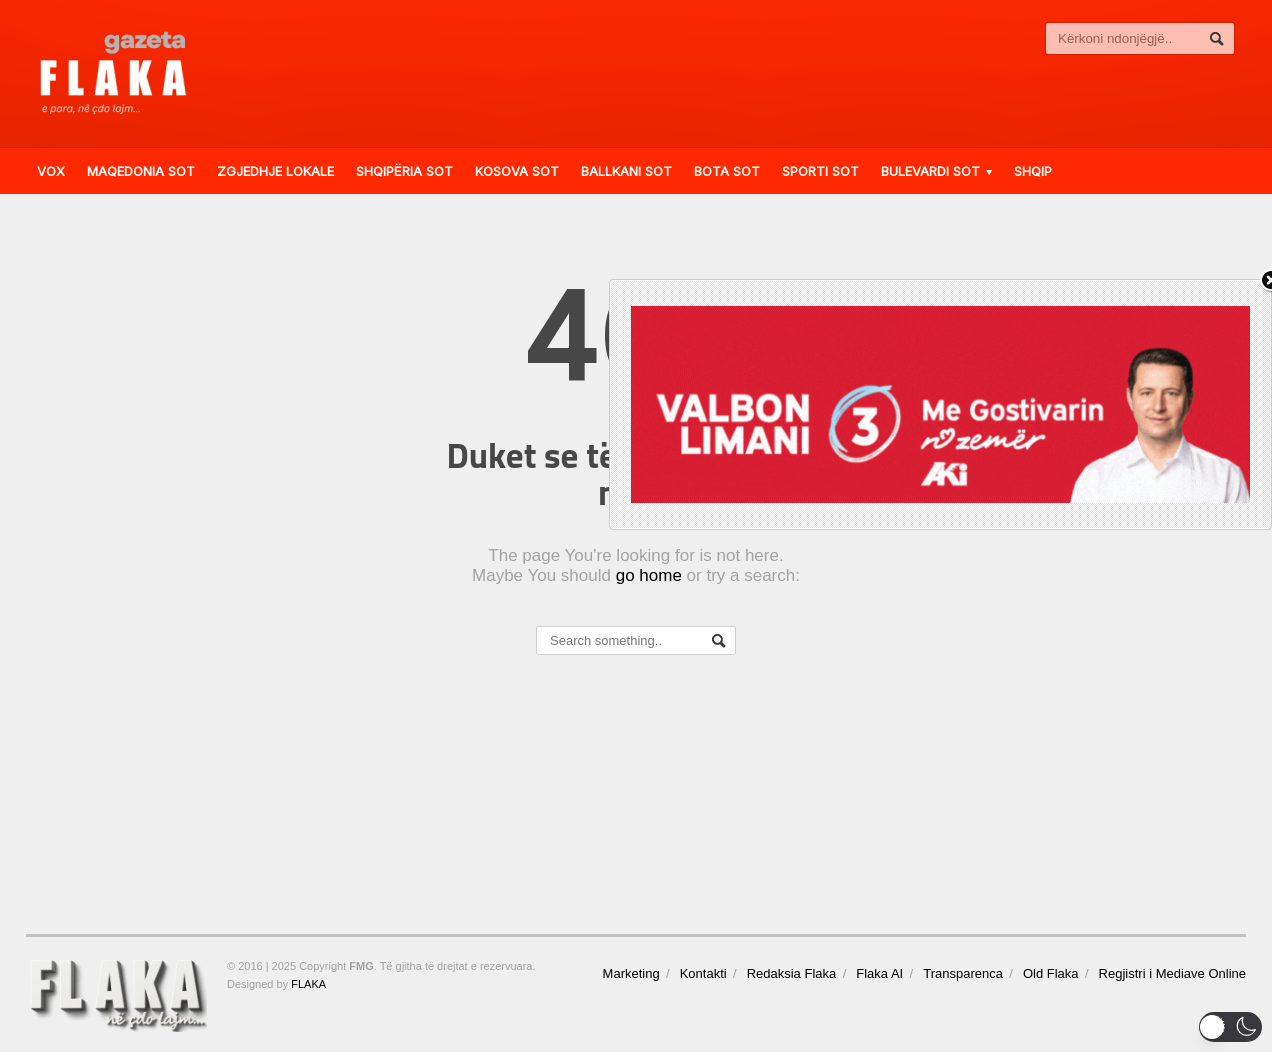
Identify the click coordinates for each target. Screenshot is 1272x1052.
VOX (51, 171)
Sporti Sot (820, 171)
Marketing (631, 973)
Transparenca (963, 973)
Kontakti (703, 973)
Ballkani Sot (626, 171)
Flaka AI (879, 973)
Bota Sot (727, 171)
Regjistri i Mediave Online (1172, 973)
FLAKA (308, 984)
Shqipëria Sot (404, 171)
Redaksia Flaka (792, 973)
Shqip (1033, 171)
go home (649, 575)
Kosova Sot (517, 171)
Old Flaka (1051, 973)
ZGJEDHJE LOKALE (275, 171)
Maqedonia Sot (141, 171)
